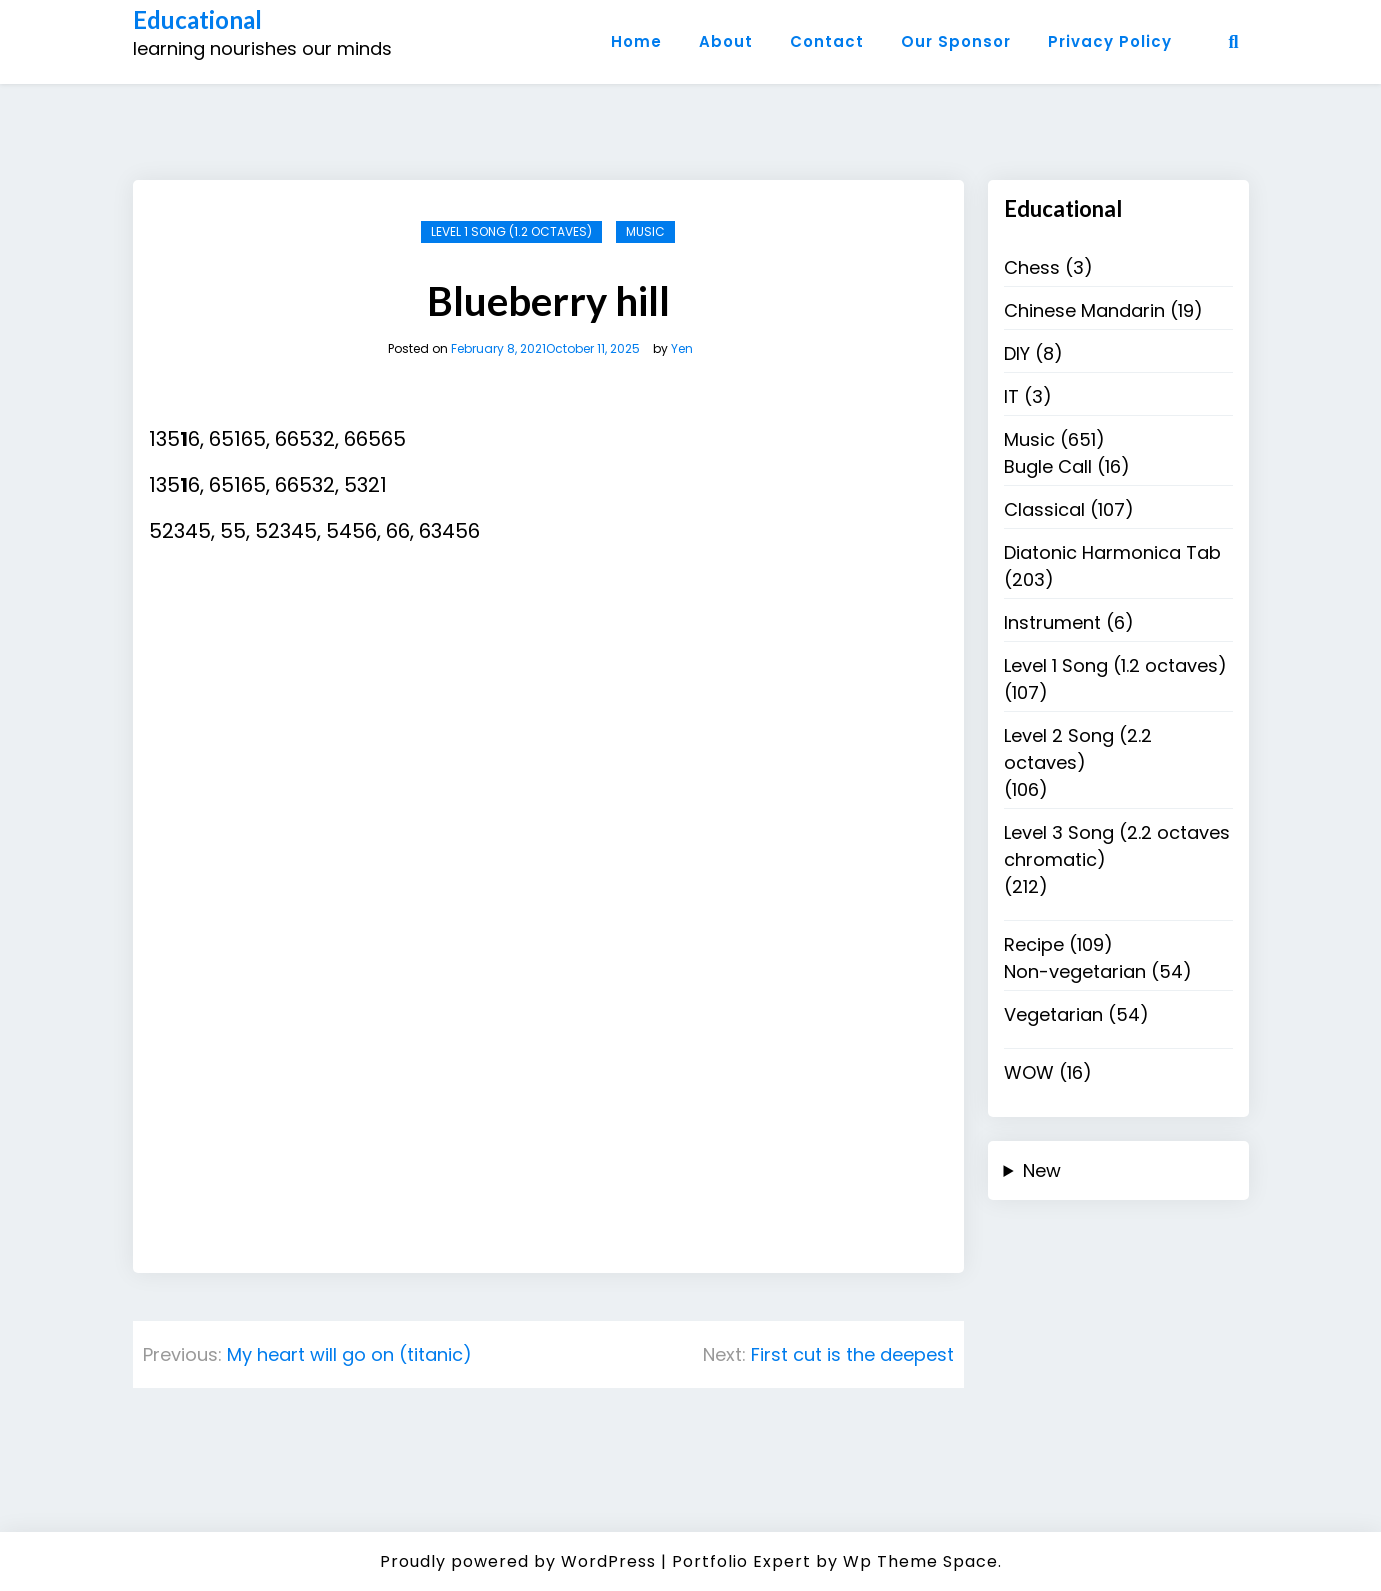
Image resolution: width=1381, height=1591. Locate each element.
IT (1011, 396)
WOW (1029, 1072)
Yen (682, 349)
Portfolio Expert (741, 1561)
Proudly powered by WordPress (518, 1561)
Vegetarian (1053, 1014)
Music (645, 231)
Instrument (1052, 622)
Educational (197, 20)
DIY (1017, 353)
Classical (1044, 509)
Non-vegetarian (1075, 971)
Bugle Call (1048, 466)
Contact (827, 41)
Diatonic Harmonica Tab (1112, 552)
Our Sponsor (956, 41)
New (1042, 1170)
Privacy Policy (1110, 41)
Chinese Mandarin (1084, 310)
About (726, 41)
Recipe (1034, 944)
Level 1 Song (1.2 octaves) (511, 231)
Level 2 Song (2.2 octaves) (1078, 749)
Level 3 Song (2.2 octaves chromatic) (1117, 846)
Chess (1032, 267)
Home (636, 41)
